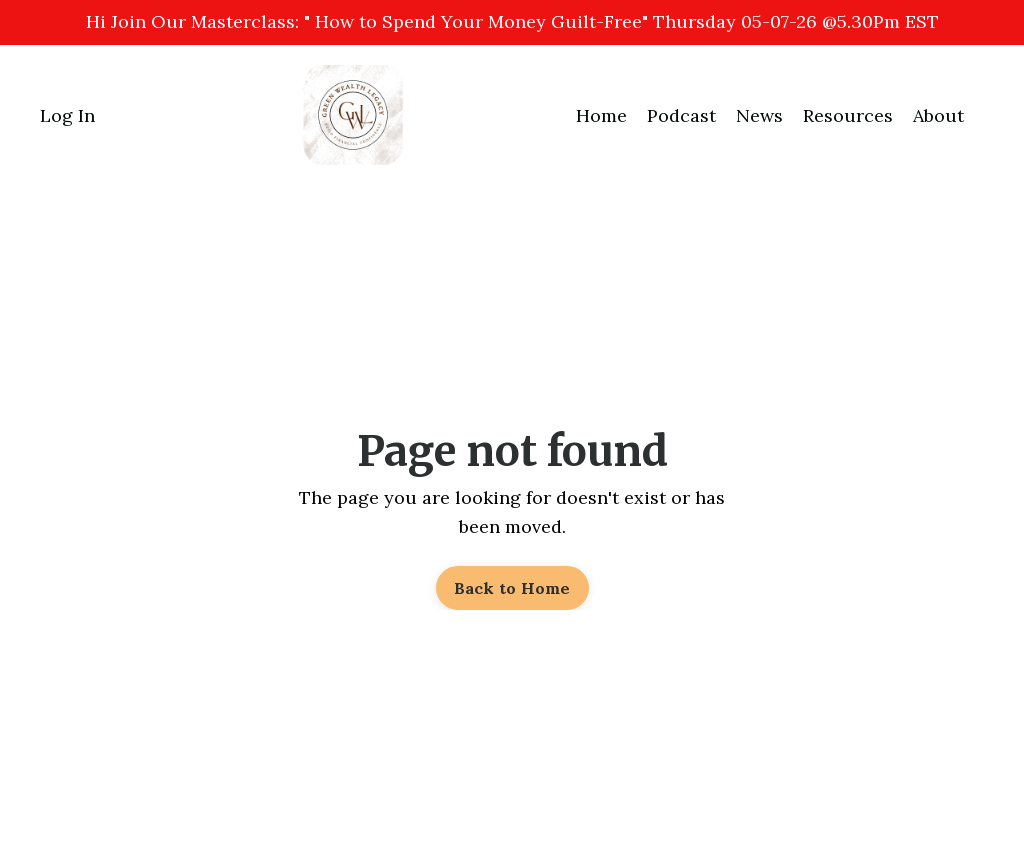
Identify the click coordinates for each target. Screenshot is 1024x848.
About (938, 115)
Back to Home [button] (512, 588)
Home (601, 115)
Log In (67, 115)
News (759, 115)
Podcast (681, 115)
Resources (848, 115)
